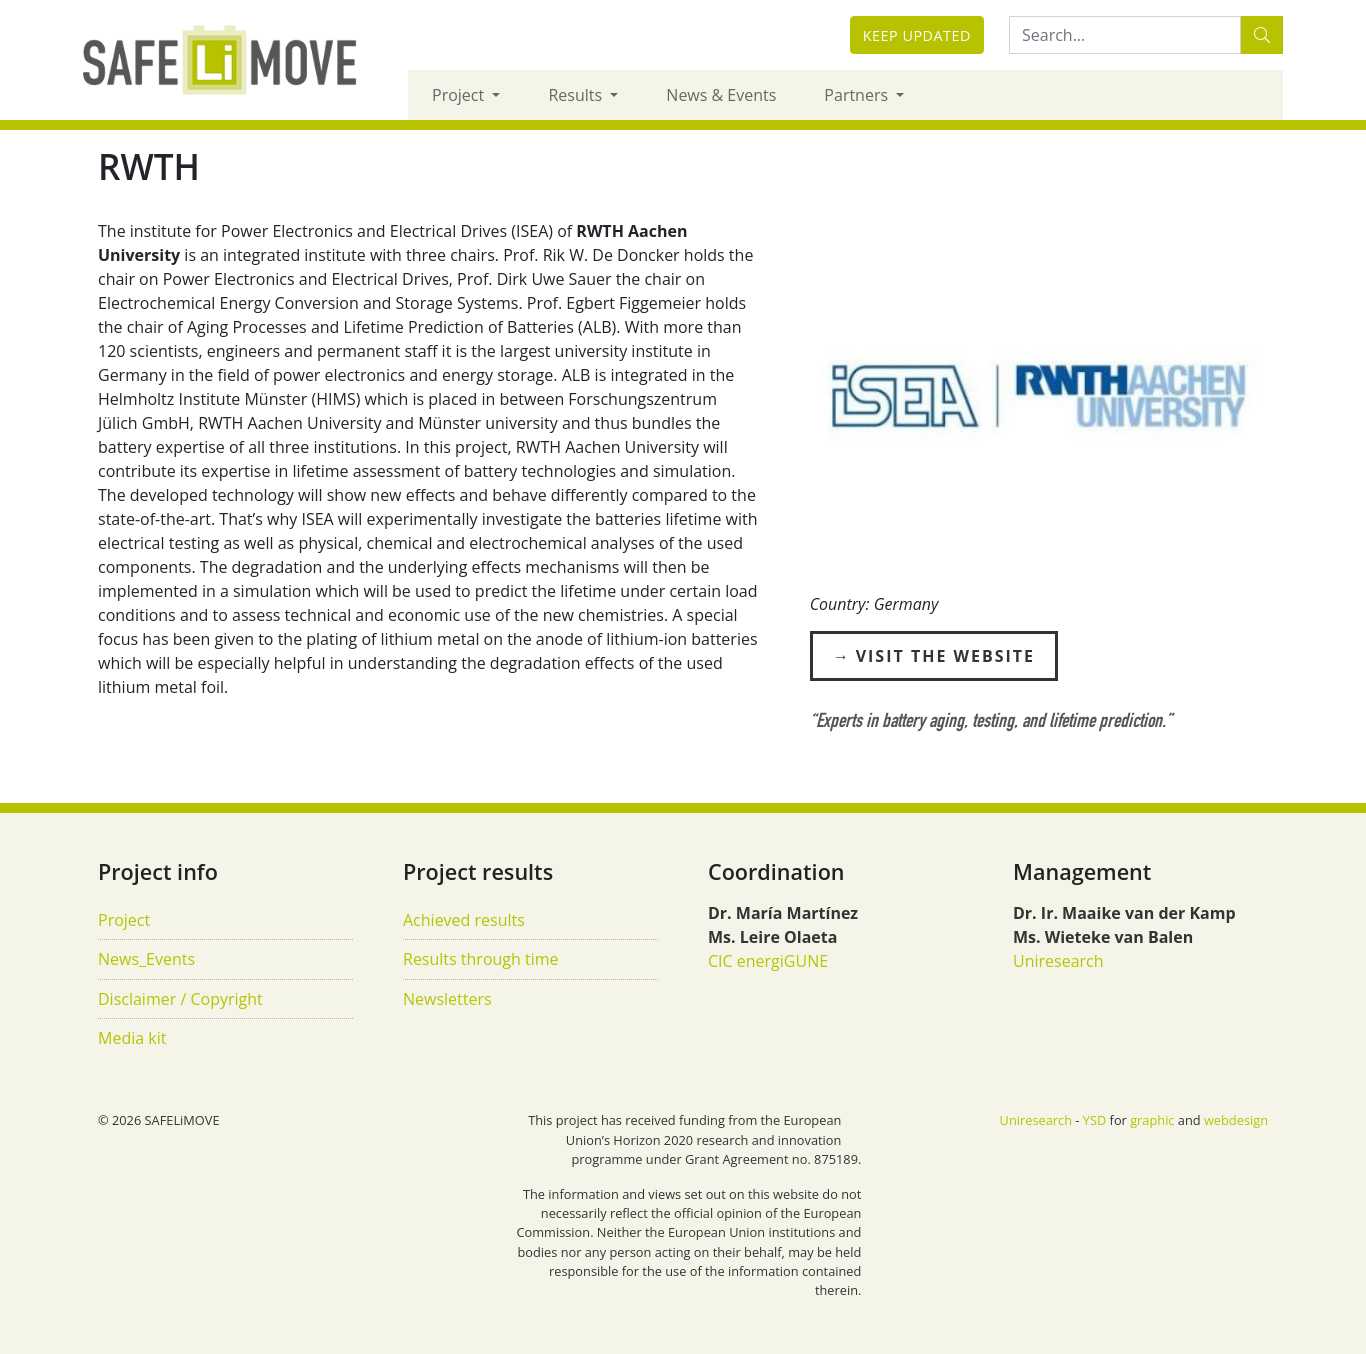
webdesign (1236, 1120)
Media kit (132, 1038)
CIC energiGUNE (768, 961)
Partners (858, 95)
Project (460, 95)
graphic (1152, 1120)
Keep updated (917, 35)
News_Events (146, 959)
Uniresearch (1058, 961)
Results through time (481, 959)
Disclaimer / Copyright (180, 999)
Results (577, 95)
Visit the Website (945, 656)
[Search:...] (1125, 35)
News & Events (721, 95)
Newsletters (447, 999)
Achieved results (464, 920)
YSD (1094, 1120)
